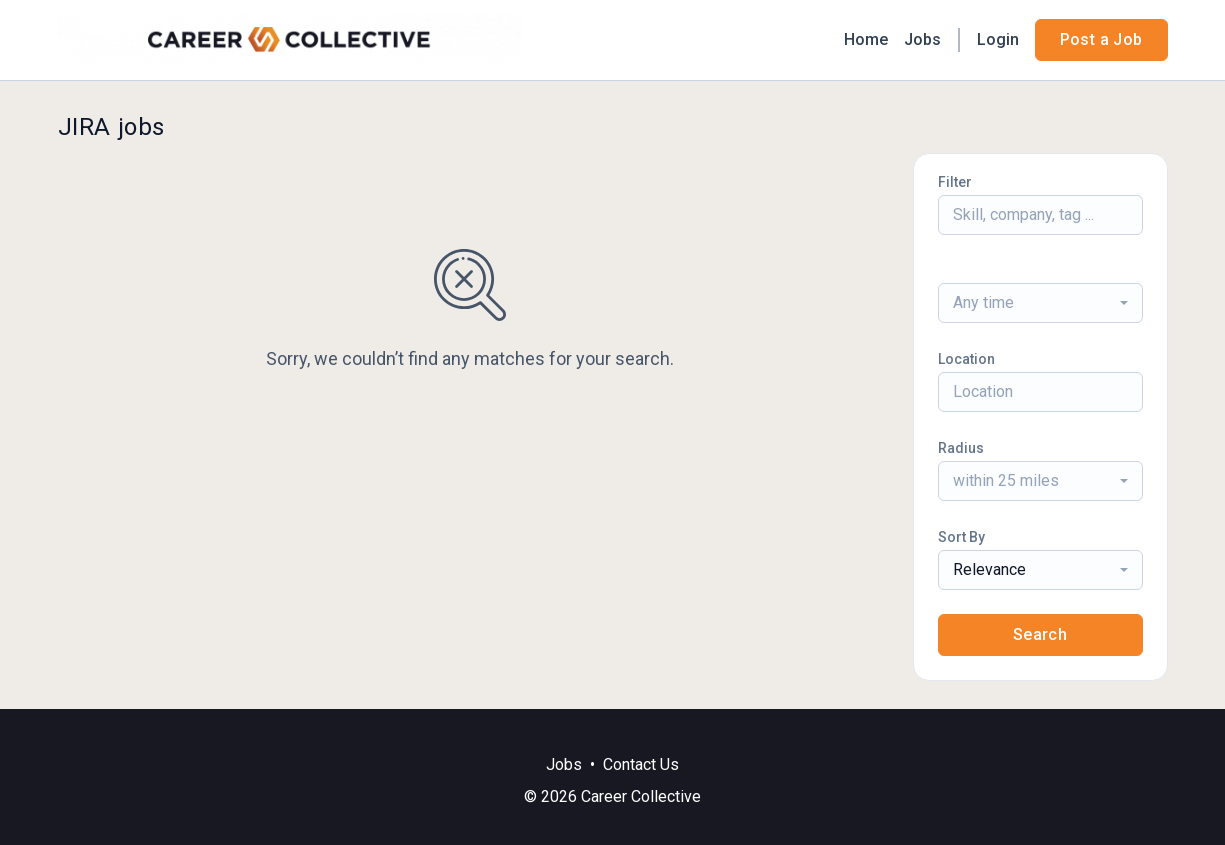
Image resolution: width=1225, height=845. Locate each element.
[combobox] (1040, 303)
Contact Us (641, 764)
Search (1040, 634)
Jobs (922, 39)
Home (866, 39)
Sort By (961, 537)
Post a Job (1101, 39)
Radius (961, 448)
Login (998, 39)
